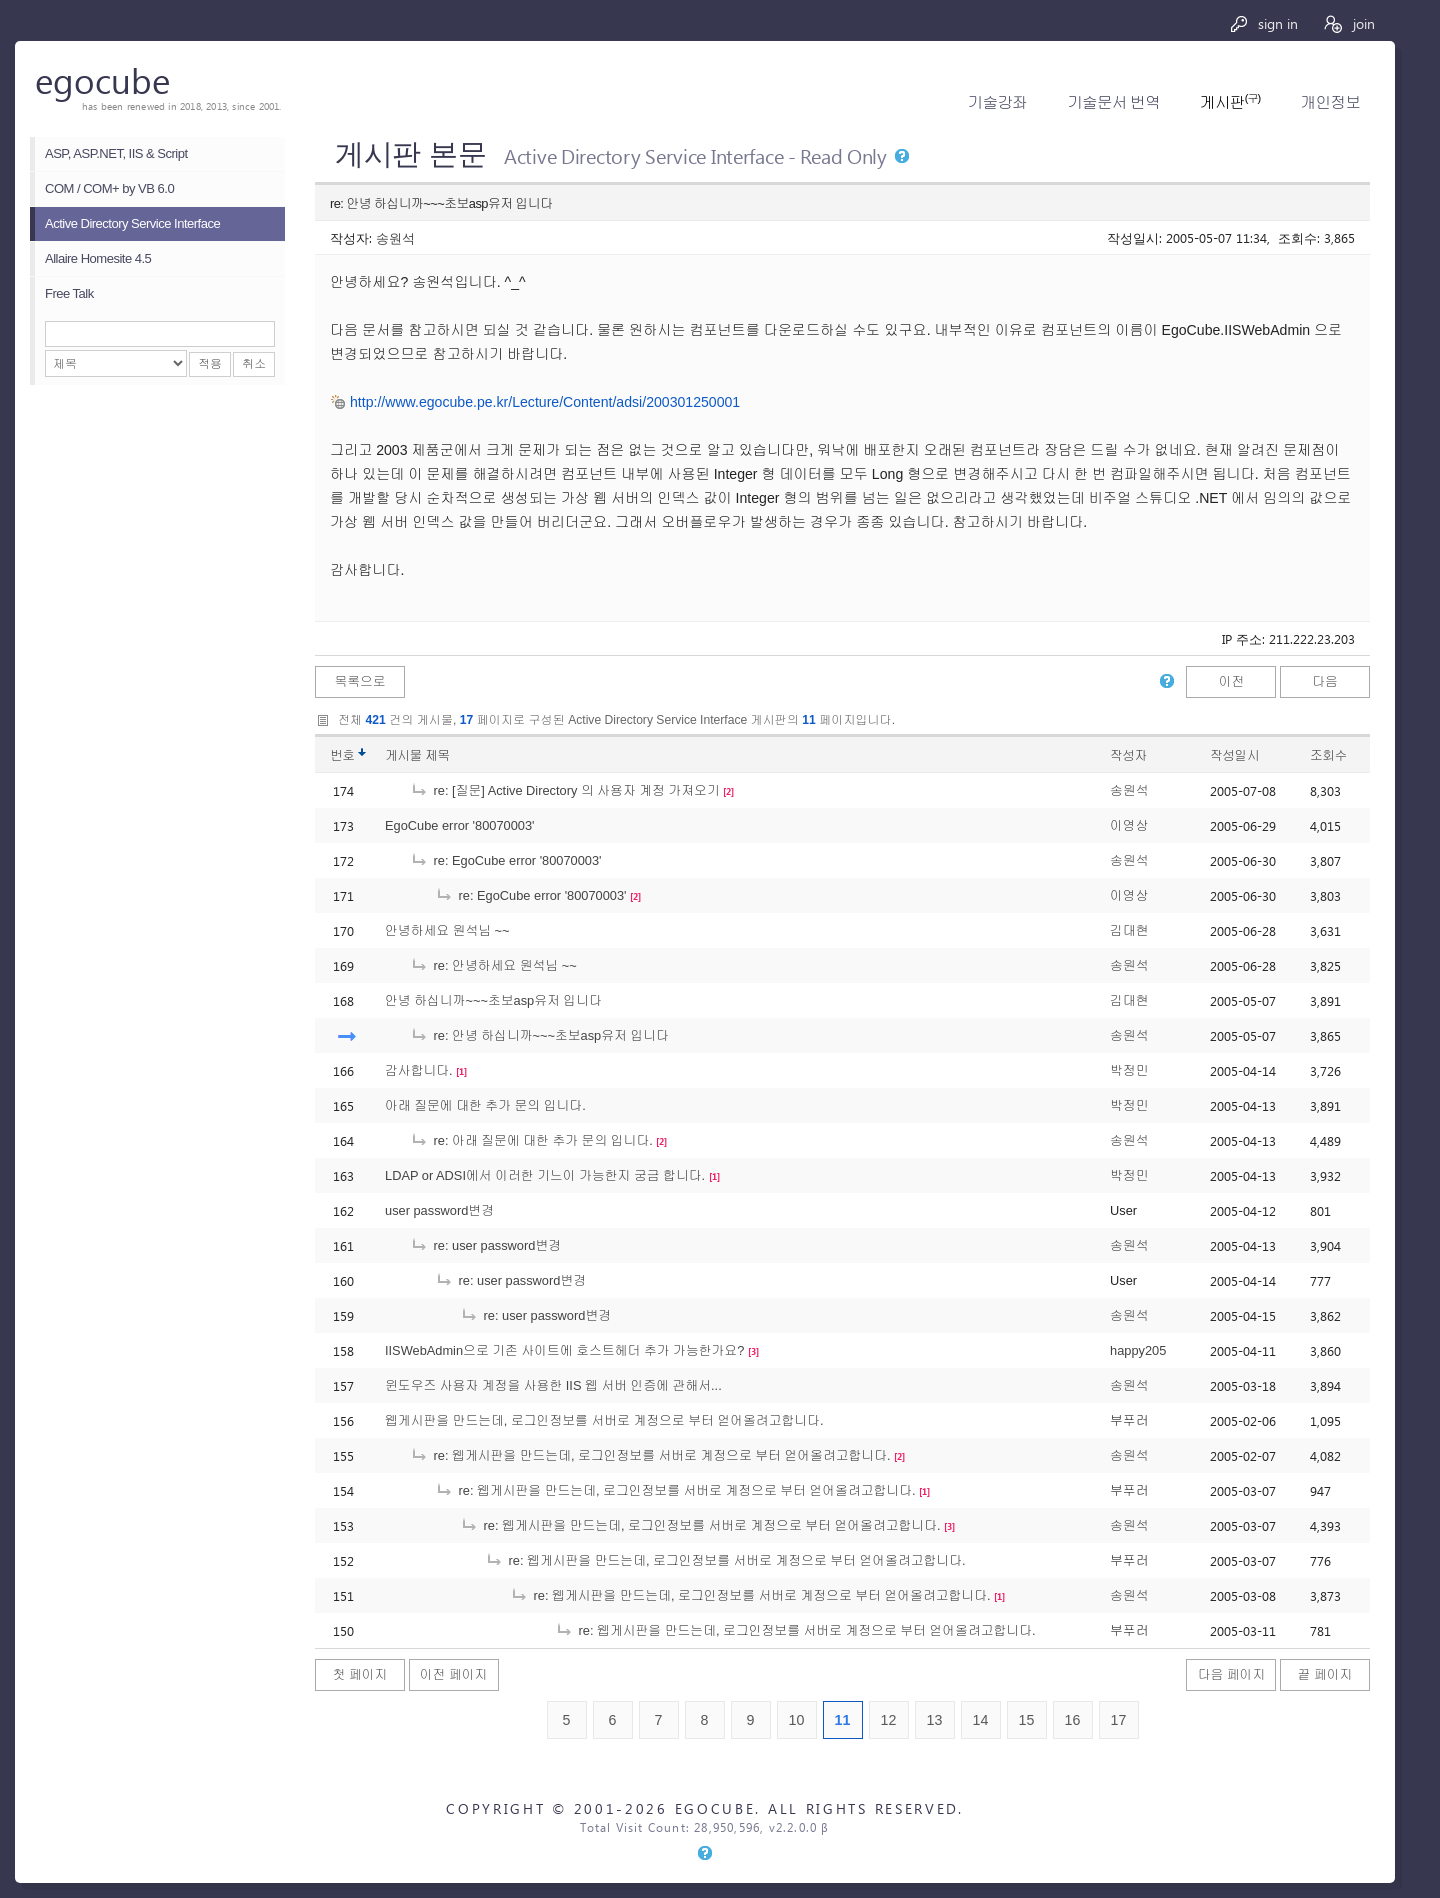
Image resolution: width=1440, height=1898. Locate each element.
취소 (254, 364)
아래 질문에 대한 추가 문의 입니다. (485, 1105)
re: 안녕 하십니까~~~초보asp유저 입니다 (539, 1035)
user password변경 (439, 1210)
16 (1073, 1720)
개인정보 (1330, 102)
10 (797, 1720)
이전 (1232, 681)
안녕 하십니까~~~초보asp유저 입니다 (493, 1000)
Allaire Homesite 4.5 (98, 258)
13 (935, 1720)
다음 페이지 (1232, 1674)
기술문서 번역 (1113, 102)
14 (981, 1720)
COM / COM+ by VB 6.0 (109, 188)
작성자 (1128, 755)
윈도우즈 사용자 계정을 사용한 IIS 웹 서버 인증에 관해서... (553, 1385)
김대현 (1129, 930)
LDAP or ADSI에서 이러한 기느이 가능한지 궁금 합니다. (545, 1175)
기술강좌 (997, 102)
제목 (437, 755)
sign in (1263, 23)
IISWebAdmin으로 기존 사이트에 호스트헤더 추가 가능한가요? (564, 1350)
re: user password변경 (485, 1245)
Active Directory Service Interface (132, 223)
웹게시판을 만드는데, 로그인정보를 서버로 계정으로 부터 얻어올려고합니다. (604, 1420)
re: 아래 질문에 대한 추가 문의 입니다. (531, 1140)
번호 (342, 755)
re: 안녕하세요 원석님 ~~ (493, 965)
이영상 (1129, 825)
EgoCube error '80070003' (460, 825)
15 (1027, 1720)
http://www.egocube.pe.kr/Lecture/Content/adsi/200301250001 (545, 402)
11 (843, 1720)
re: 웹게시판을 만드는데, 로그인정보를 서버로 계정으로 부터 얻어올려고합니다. (650, 1455)
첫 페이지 (360, 1674)
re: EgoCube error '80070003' (506, 860)
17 (1119, 1720)
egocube (102, 79)
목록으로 (359, 681)
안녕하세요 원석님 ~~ (447, 930)
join (1348, 23)
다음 (1325, 681)
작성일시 (1234, 755)
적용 (210, 364)
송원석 (395, 237)
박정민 (1129, 1070)
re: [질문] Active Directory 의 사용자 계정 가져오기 (565, 790)
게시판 (1230, 102)
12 (889, 1720)
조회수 (1328, 755)
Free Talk (69, 293)
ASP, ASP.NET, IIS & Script (116, 153)
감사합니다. (419, 1070)
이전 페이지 (454, 1674)
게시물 (417, 755)
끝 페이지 (1325, 1674)
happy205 (1138, 1350)
